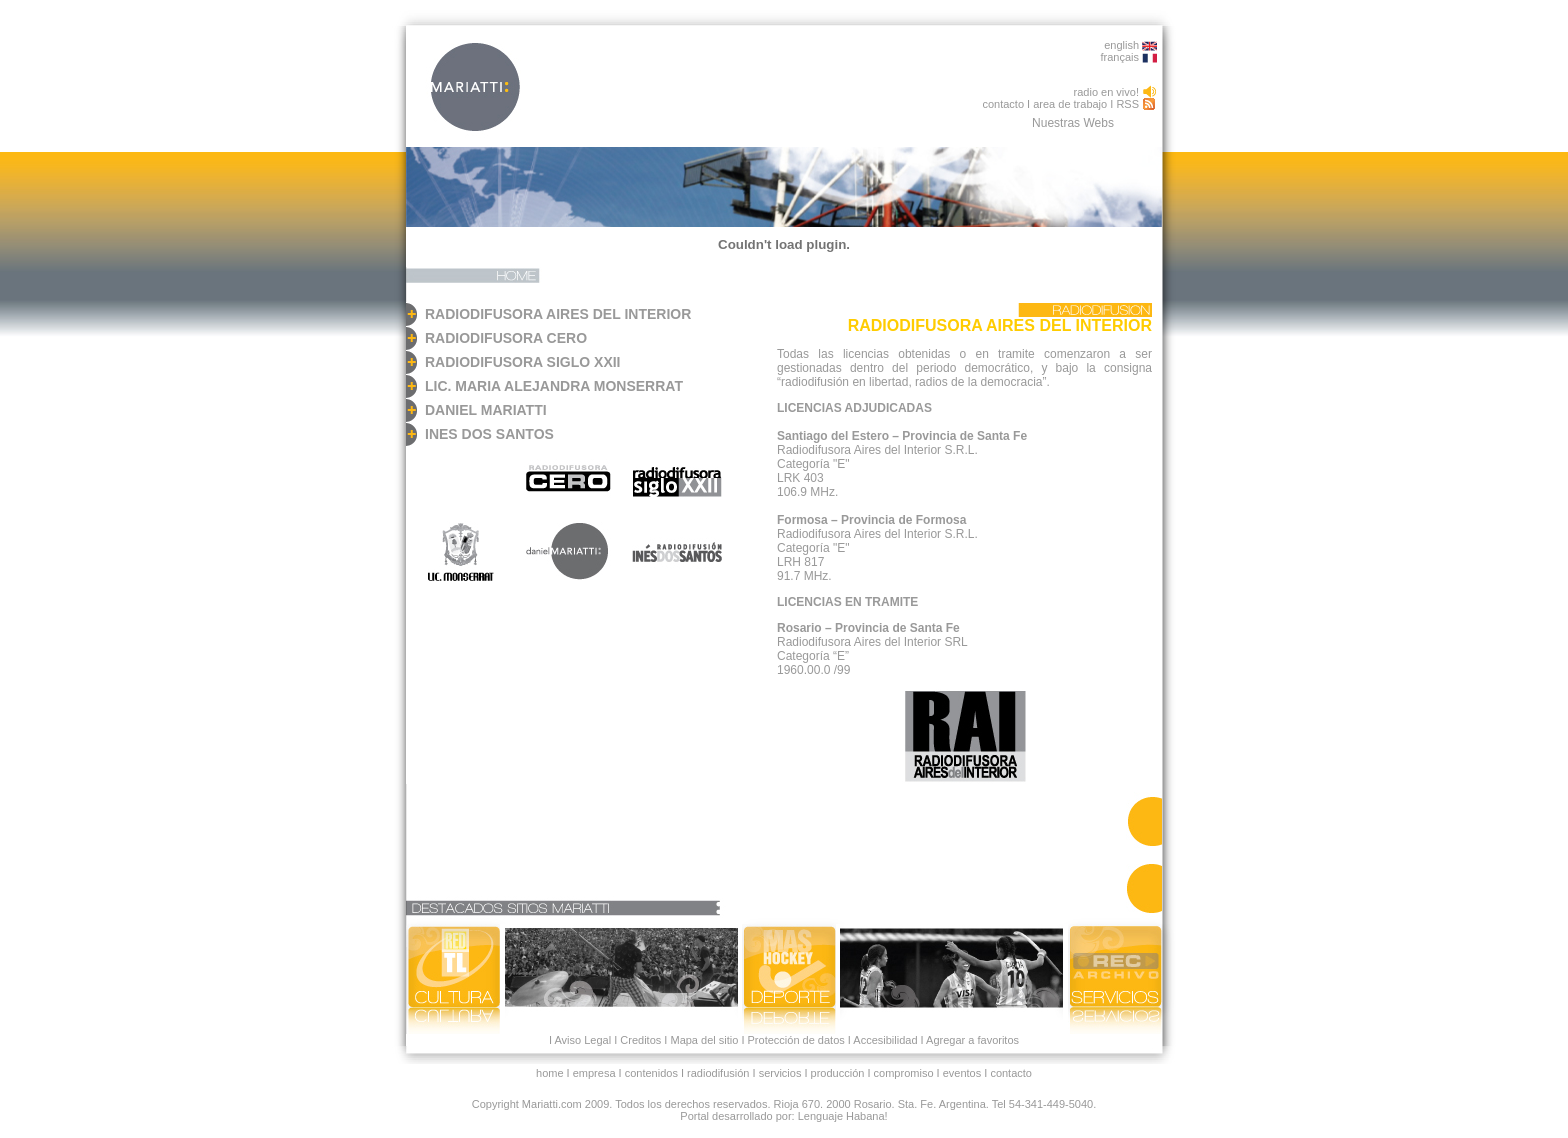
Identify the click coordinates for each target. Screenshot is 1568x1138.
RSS (1127, 104)
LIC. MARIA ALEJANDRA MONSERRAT (554, 386)
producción (838, 1073)
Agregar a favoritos (972, 1040)
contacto (1003, 104)
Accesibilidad (885, 1040)
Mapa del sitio (704, 1040)
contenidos (651, 1073)
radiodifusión (718, 1073)
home (550, 1073)
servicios (780, 1073)
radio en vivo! (1106, 92)
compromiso (904, 1073)
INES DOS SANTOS (489, 434)
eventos (962, 1073)
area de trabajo (1070, 104)
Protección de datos (794, 1040)
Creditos (640, 1040)
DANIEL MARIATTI (486, 410)
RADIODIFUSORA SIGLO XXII (523, 362)
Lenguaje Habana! (843, 1116)
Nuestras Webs (1073, 123)
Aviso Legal (582, 1040)
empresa (594, 1073)
